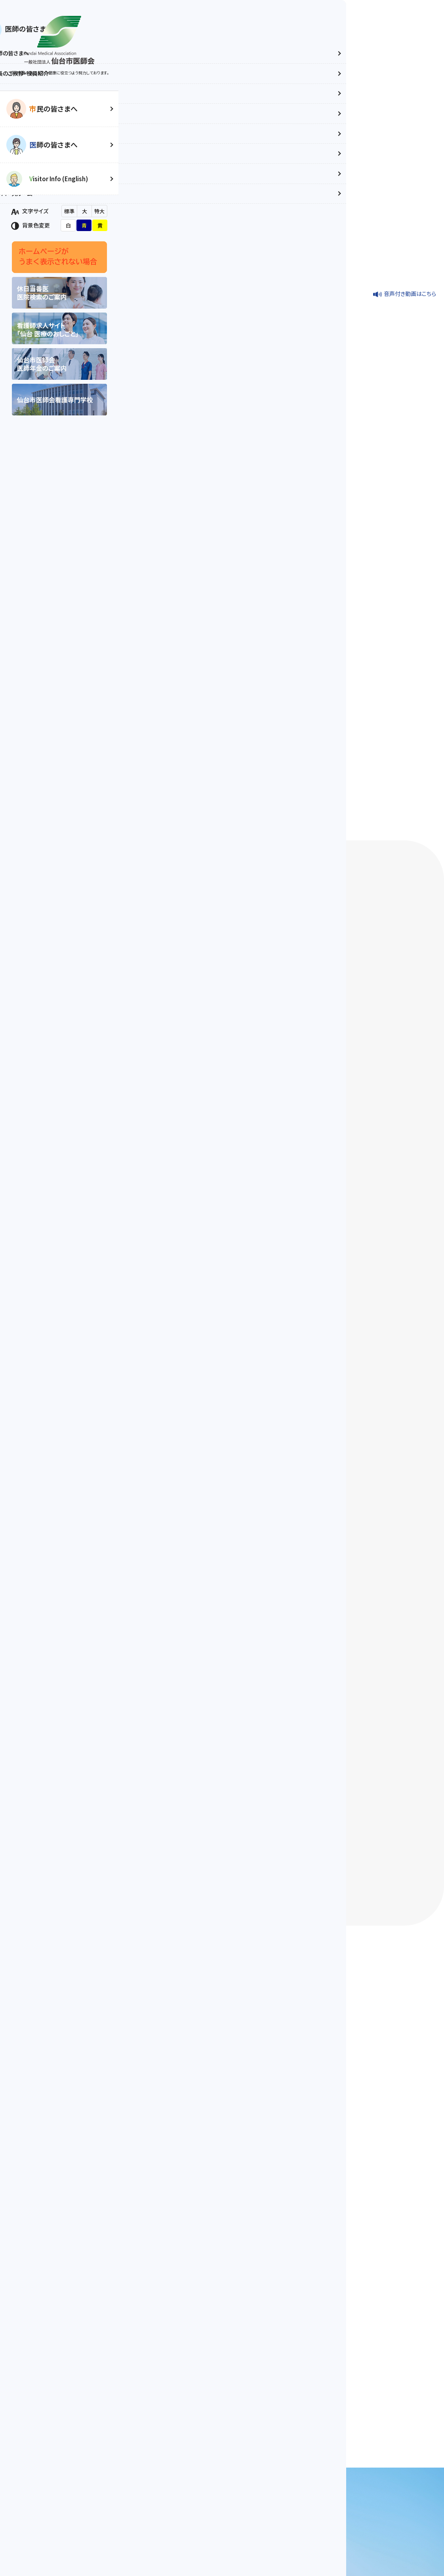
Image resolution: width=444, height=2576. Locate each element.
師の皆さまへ (53, 145)
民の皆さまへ (53, 109)
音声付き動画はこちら (410, 171)
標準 (69, 211)
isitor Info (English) (58, 179)
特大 (99, 211)
